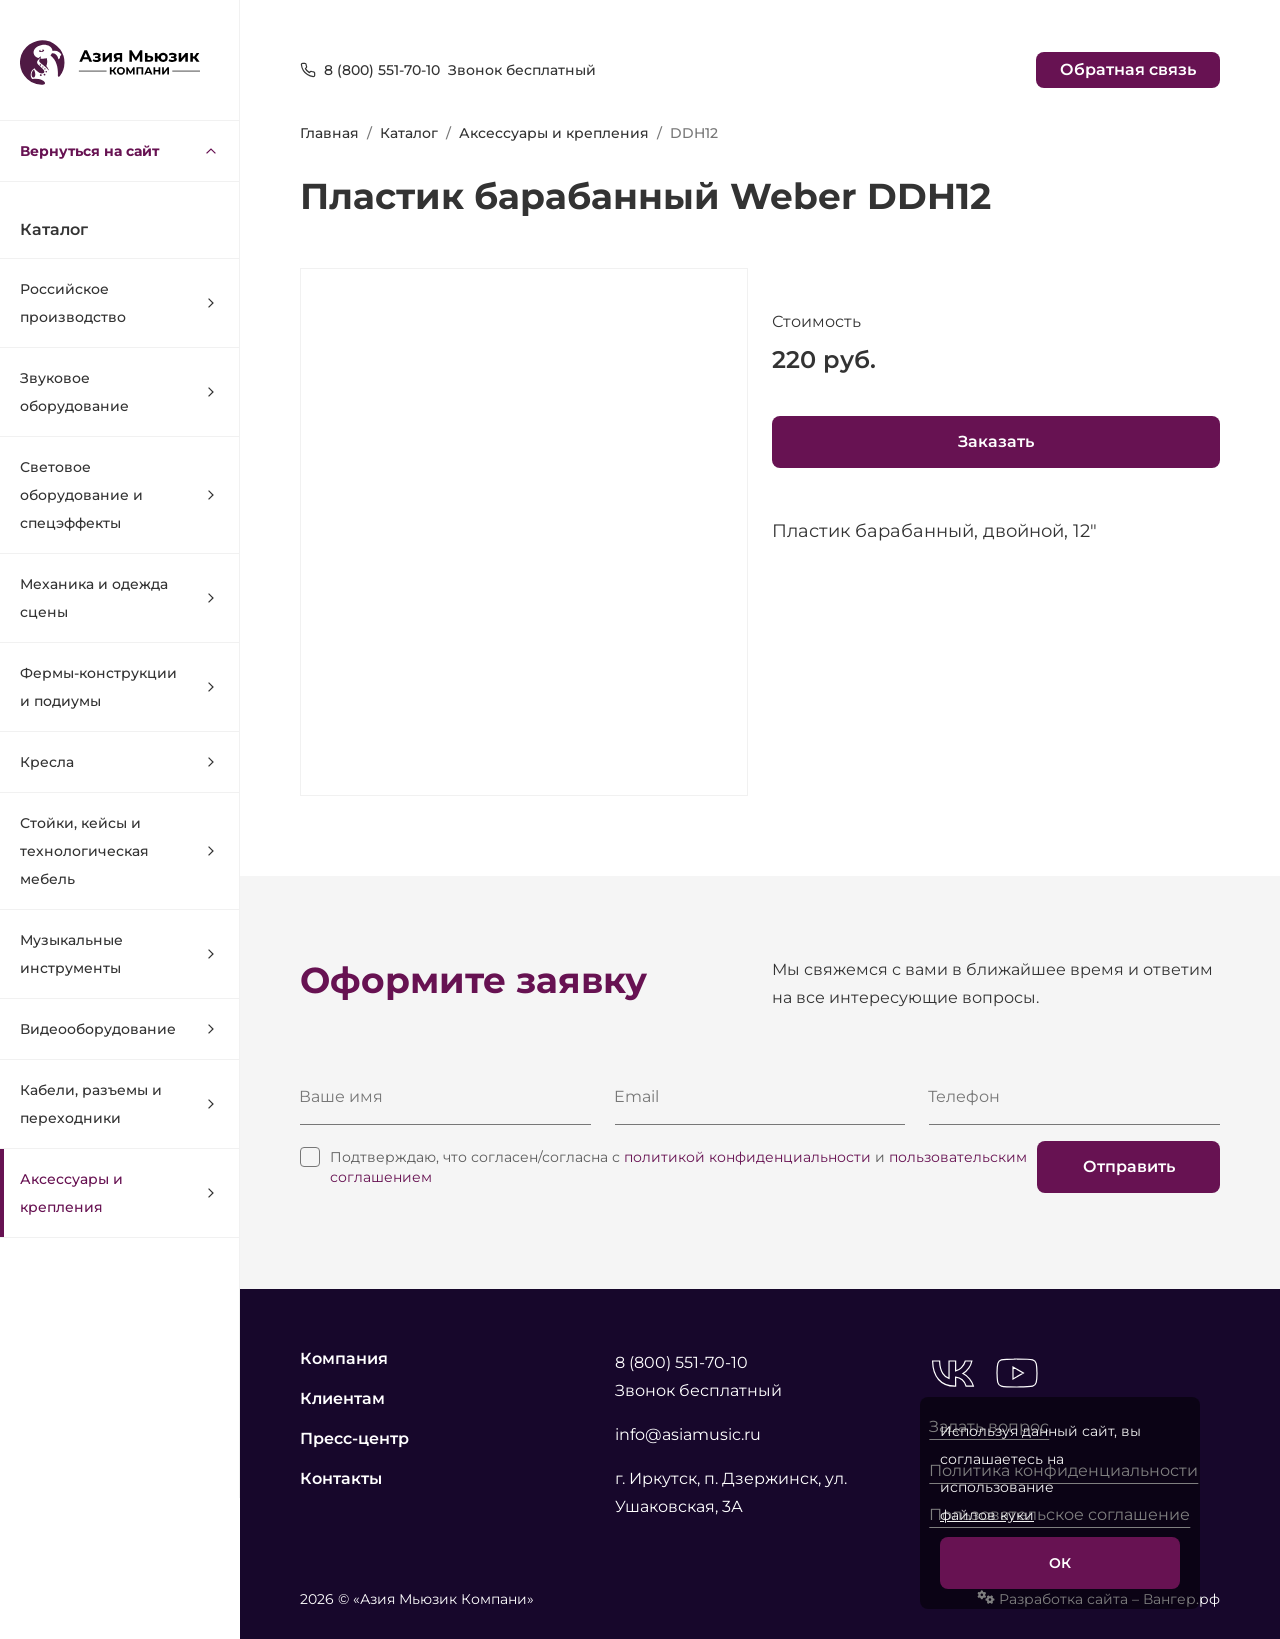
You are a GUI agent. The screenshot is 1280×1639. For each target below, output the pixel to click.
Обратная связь (1128, 69)
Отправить (1129, 1166)
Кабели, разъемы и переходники (119, 1104)
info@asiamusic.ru (688, 1434)
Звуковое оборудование (119, 392)
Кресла (119, 762)
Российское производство (119, 303)
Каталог (409, 133)
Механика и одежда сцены (119, 598)
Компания (344, 1358)
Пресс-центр (354, 1438)
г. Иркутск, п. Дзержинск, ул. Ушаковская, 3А (731, 1492)
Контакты (341, 1478)
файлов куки (987, 1515)
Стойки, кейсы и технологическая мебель (119, 851)
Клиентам (342, 1398)
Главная (329, 133)
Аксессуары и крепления (119, 1193)
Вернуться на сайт (119, 151)
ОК (1060, 1563)
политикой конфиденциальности (747, 1157)
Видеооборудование (119, 1029)
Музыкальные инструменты (119, 954)
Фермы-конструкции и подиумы (119, 687)
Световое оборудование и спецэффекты (119, 495)
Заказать (996, 441)
